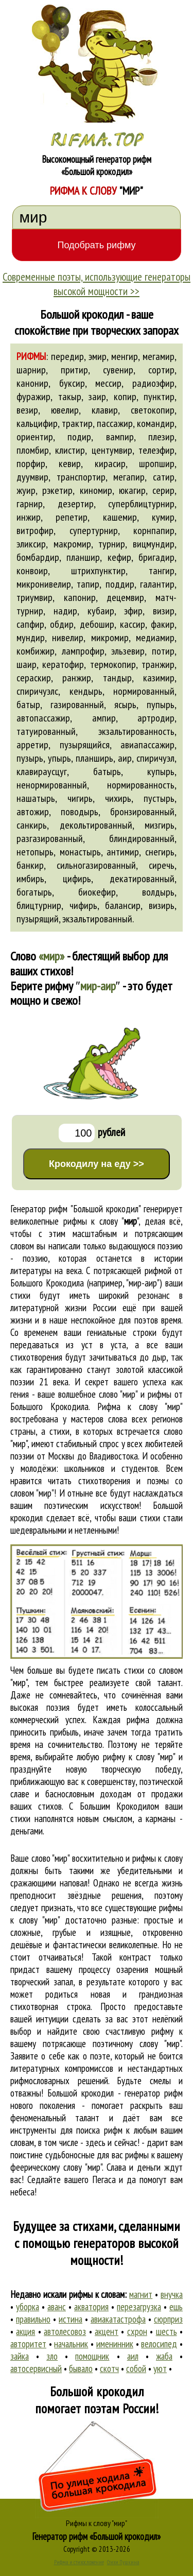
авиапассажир (147, 744)
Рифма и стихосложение (79, 2562)
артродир (155, 718)
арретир (32, 744)
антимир (123, 851)
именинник (114, 2344)
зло (52, 2356)
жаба (164, 2356)
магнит (140, 2294)
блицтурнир (38, 905)
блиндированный (141, 838)
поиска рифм (99, 2130)
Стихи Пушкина (123, 2562)
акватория (91, 2306)
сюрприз (168, 2319)
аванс (56, 2306)
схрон (137, 2331)
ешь (176, 2306)
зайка (19, 2356)
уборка (27, 2306)
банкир (30, 865)
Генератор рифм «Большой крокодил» (96, 2536)
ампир (104, 718)
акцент (106, 2331)
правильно (33, 2319)
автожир (32, 811)
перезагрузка (139, 2306)
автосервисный (36, 2368)
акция (25, 2331)
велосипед (159, 2344)
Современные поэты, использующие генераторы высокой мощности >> (96, 283)
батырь (107, 771)
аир (125, 758)
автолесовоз (65, 2331)
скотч (109, 2368)
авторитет (28, 2344)
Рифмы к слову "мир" (96, 2523)
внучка (172, 2294)
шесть (166, 2331)
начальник (71, 2344)
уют (160, 2368)
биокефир (97, 892)
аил (132, 2356)
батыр (28, 704)
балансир (123, 905)
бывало (81, 2368)
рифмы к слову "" (101, 1221)
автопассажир (43, 718)
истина (70, 2319)
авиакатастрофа (118, 2319)
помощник (92, 2356)
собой (136, 2368)
